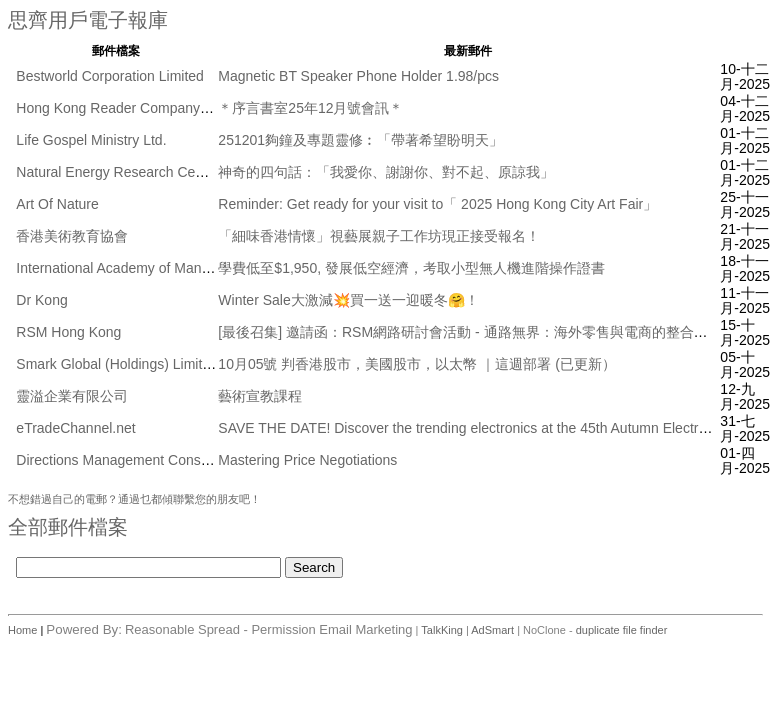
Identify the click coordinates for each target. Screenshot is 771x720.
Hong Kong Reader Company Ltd (119, 108)
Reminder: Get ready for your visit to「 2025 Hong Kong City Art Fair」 (437, 204)
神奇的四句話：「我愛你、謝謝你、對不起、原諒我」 (386, 172)
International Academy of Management (136, 268)
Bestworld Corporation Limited (110, 76)
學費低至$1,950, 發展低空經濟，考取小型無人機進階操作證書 (411, 268)
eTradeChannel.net (75, 428)
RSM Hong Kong (68, 332)
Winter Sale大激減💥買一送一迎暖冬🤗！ (348, 300)
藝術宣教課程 (260, 396)
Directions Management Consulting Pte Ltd (149, 460)
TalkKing (442, 630)
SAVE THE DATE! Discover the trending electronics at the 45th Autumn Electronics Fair (488, 428)
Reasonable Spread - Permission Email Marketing (269, 629)
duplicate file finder (622, 630)
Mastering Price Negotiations (307, 460)
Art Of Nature (57, 204)
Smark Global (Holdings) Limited (117, 364)
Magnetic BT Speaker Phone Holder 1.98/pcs (358, 76)
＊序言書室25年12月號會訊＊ (310, 108)
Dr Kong (41, 300)
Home (24, 630)
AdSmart (492, 630)
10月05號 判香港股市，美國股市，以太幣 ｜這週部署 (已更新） (416, 364)
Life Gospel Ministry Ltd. (91, 140)
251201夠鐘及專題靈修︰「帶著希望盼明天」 (360, 140)
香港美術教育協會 (72, 236)
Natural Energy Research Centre (117, 172)
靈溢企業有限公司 (72, 396)
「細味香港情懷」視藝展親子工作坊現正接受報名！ (379, 236)
